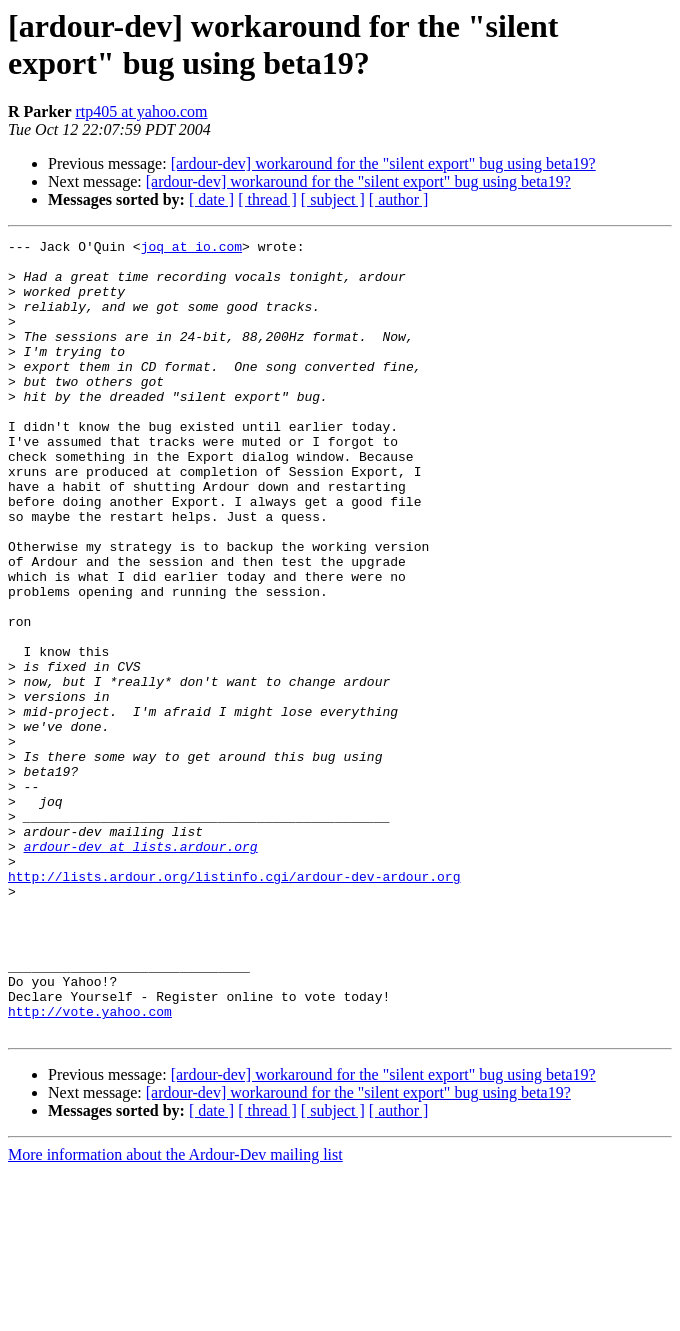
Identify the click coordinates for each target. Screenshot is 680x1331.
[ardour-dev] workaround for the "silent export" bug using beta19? (383, 163)
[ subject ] (333, 199)
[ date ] (211, 199)
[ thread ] (267, 199)
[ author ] (399, 199)
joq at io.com (191, 249)
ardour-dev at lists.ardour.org (141, 969)
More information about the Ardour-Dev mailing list (175, 1313)
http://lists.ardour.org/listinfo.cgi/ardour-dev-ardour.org (234, 1005)
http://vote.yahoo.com (90, 1167)
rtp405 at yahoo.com (142, 111)
